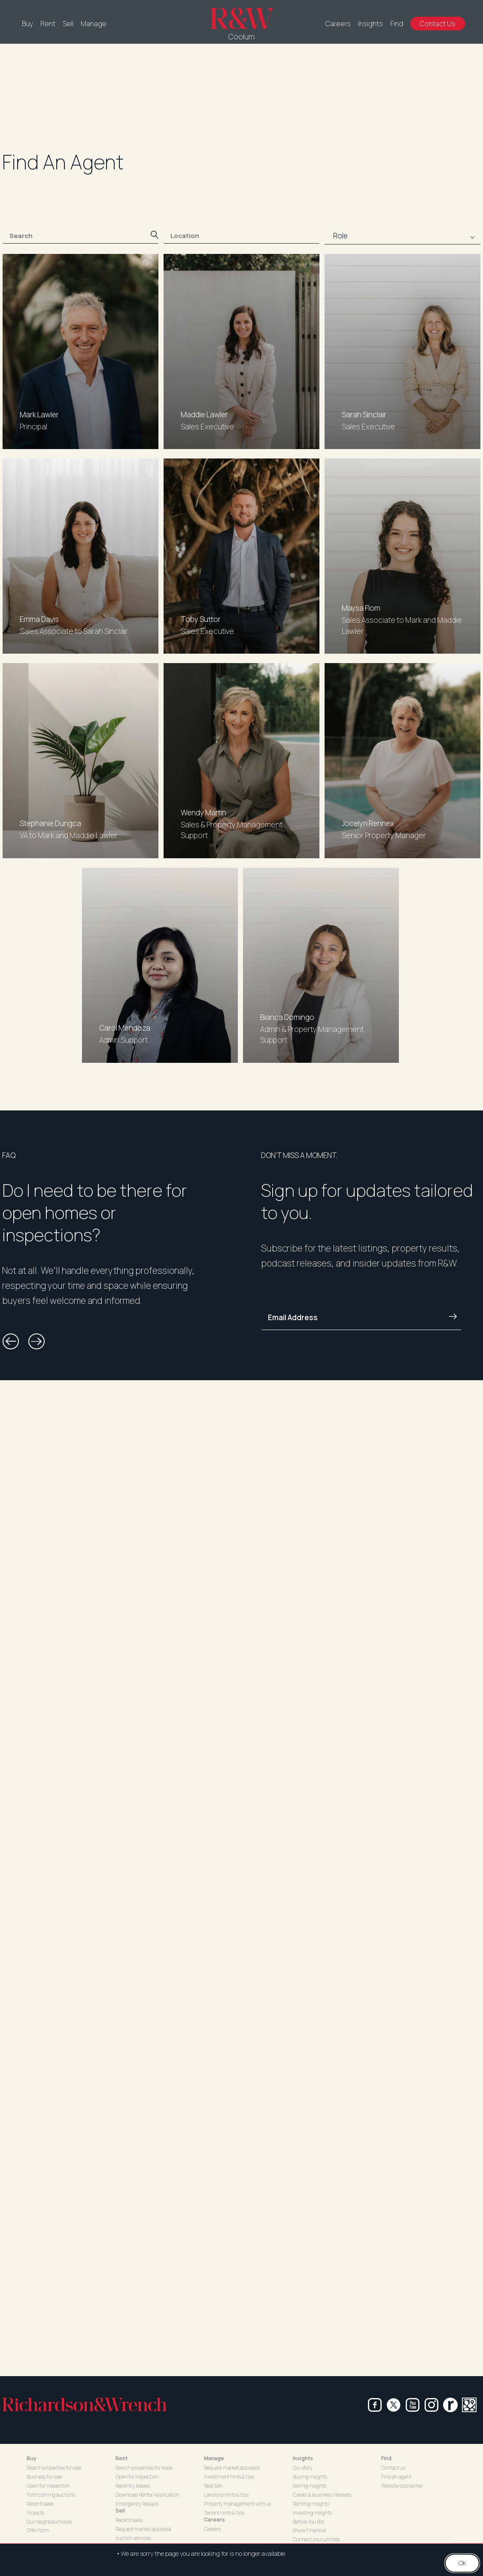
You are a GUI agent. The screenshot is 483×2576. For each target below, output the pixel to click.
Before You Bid (308, 2521)
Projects (35, 2512)
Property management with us (237, 2503)
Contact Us (438, 23)
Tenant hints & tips (224, 2512)
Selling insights (309, 2485)
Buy (27, 23)
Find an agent (396, 2476)
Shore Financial (309, 2530)
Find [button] (386, 2458)
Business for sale (44, 2476)
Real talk (213, 2485)
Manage (93, 23)
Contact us (393, 2467)
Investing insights (312, 2512)
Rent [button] (121, 2458)
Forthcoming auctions (51, 2494)
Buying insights (310, 2476)
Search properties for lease (144, 2467)
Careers (338, 23)
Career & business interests (322, 2494)
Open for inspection (48, 2485)
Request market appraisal (143, 2529)
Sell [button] (120, 2510)
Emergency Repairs (136, 2503)
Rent (47, 23)
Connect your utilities (316, 2539)
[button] (10, 1341)
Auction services (133, 2538)
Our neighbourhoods (49, 2521)
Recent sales (40, 2503)
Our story (303, 2467)
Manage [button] (214, 2458)
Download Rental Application (147, 2494)
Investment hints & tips (229, 2476)
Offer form (38, 2530)
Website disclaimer (402, 2485)
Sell (68, 23)
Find (396, 23)
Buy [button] (31, 2458)
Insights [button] (303, 2458)
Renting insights (311, 2503)
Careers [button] (214, 2519)
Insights (370, 23)
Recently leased (132, 2485)
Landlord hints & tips (226, 2494)
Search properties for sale (54, 2467)
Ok (462, 2562)
